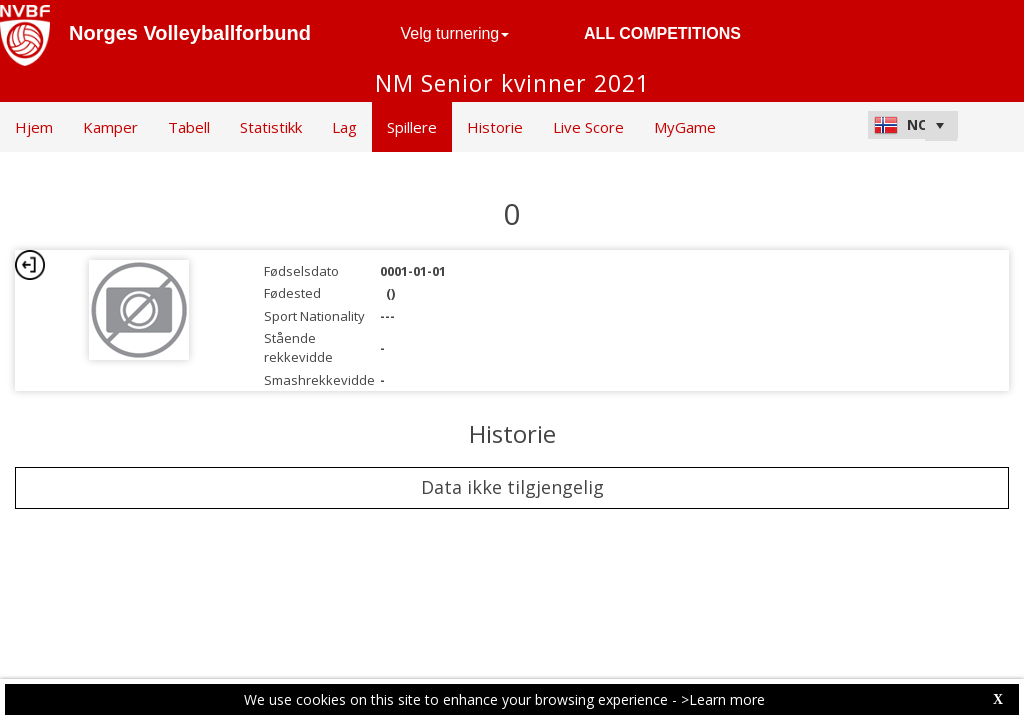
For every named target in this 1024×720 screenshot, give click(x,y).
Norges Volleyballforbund (190, 33)
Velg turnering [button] (455, 33)
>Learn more (723, 699)
